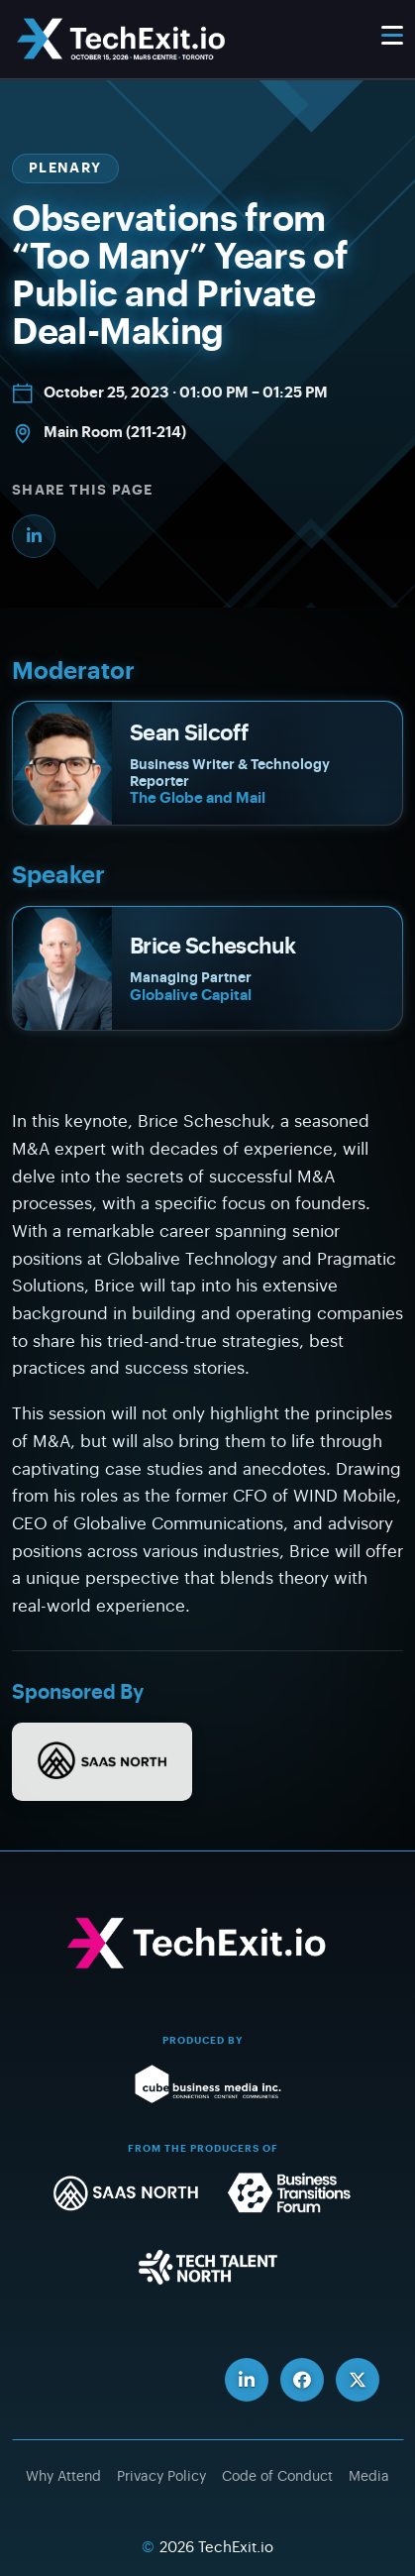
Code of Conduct (277, 2477)
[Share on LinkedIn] (33, 536)
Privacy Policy (161, 2477)
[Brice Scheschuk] (207, 968)
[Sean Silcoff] (207, 763)
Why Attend (63, 2477)
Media (369, 2477)
